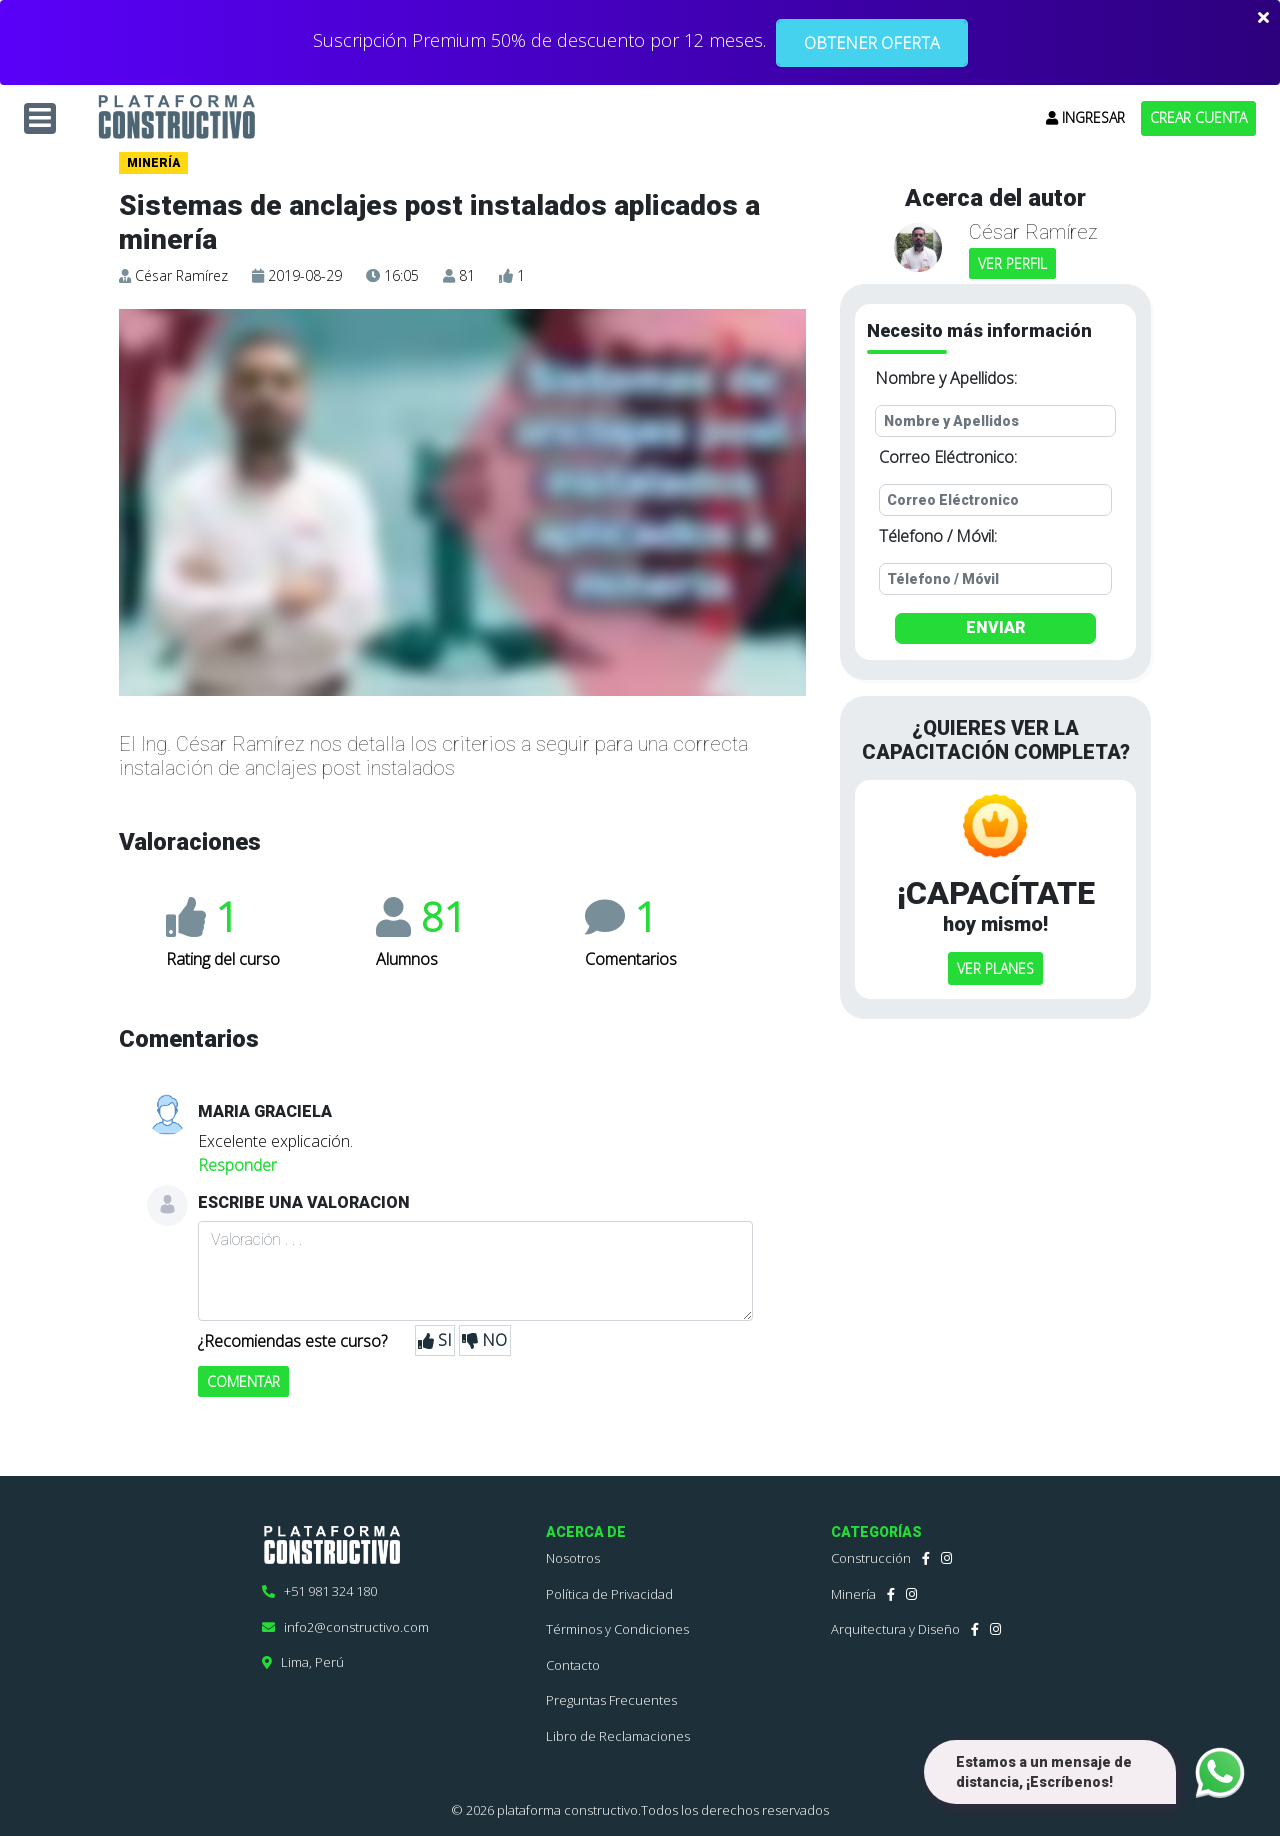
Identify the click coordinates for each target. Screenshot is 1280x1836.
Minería (853, 1594)
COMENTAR (243, 1381)
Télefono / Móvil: (938, 536)
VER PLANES (995, 968)
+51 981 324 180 (319, 1591)
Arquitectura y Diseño (895, 1629)
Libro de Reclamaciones (618, 1736)
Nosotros (573, 1558)
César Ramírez (181, 275)
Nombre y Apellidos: (946, 378)
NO (484, 1341)
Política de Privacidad (609, 1594)
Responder (237, 1165)
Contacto (573, 1665)
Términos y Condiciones (617, 1629)
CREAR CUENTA (1198, 117)
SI (435, 1341)
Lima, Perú (303, 1662)
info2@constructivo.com (345, 1627)
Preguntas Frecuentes (611, 1700)
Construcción (871, 1558)
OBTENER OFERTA (872, 43)
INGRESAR (1085, 117)
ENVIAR (995, 627)
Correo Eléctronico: (948, 457)
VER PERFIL (1012, 263)
